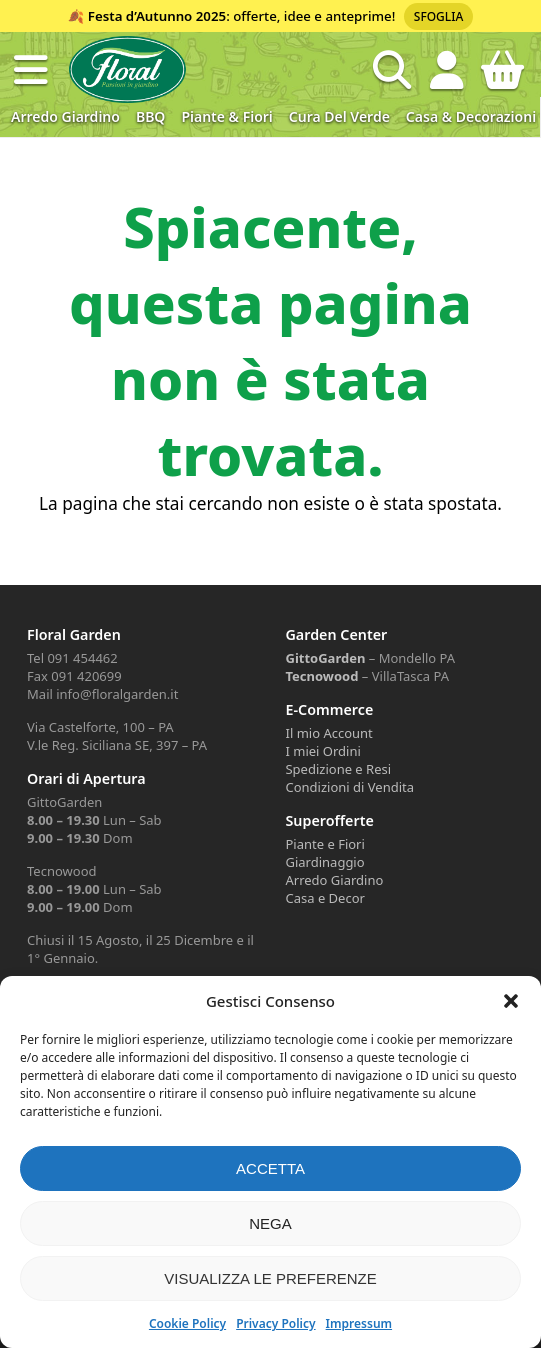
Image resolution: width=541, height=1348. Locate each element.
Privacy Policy (275, 1323)
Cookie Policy (187, 1323)
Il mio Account (328, 733)
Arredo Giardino (65, 116)
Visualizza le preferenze (270, 1278)
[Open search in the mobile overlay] (392, 70)
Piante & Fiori (226, 116)
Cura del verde (339, 116)
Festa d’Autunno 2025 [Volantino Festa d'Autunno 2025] (157, 16)
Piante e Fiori (324, 844)
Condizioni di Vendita (349, 787)
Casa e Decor (324, 898)
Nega (270, 1223)
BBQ (150, 116)
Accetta (270, 1168)
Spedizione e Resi (338, 769)
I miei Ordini (322, 751)
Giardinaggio (324, 862)
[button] (511, 1001)
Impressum (359, 1323)
